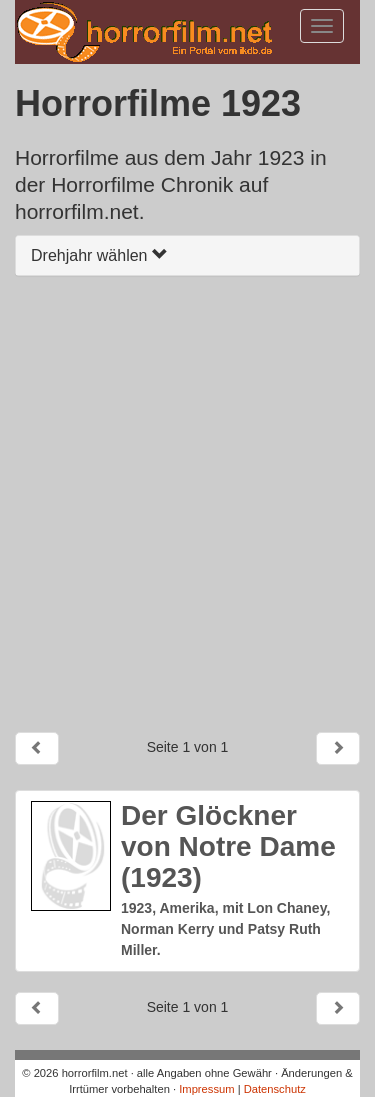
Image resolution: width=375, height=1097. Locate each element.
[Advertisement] (187, 503)
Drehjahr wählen (99, 255)
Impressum (206, 1089)
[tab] (187, 255)
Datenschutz (275, 1089)
